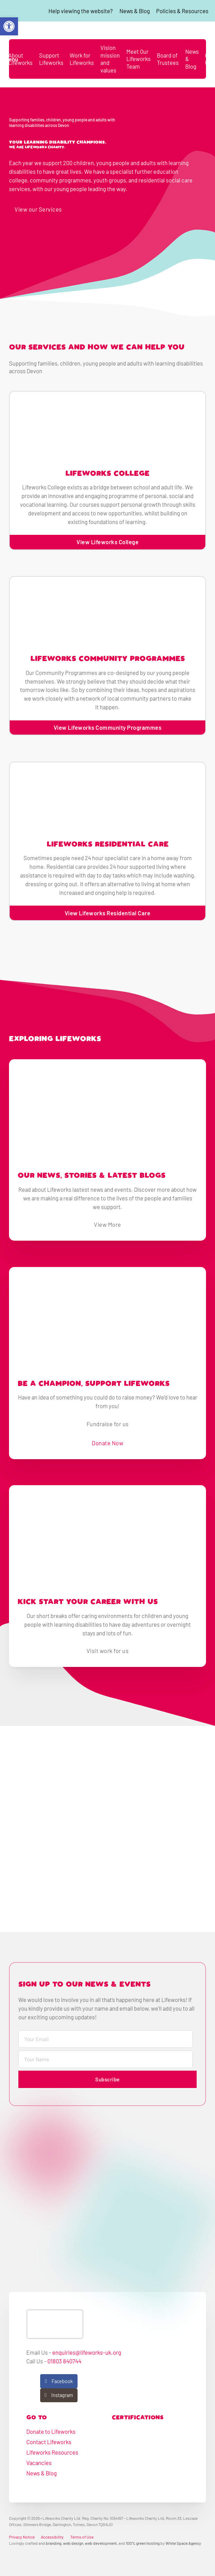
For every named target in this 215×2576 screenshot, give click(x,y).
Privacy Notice (22, 2536)
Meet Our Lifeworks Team (138, 59)
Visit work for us (108, 1650)
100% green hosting (143, 2543)
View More (107, 1224)
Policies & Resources (182, 10)
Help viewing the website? (80, 10)
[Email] (105, 2039)
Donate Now (107, 1442)
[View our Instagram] (59, 2395)
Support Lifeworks (51, 59)
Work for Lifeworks (82, 59)
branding (53, 2543)
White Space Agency (183, 2543)
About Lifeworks (20, 59)
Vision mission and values (110, 59)
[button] (9, 26)
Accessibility (52, 2536)
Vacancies (39, 2462)
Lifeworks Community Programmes (107, 659)
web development (101, 2543)
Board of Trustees (168, 59)
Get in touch (95, 209)
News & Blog (134, 10)
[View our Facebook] (59, 2381)
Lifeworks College (107, 474)
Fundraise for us (108, 1423)
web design (73, 2543)
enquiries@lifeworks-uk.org (86, 2352)
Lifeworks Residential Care (108, 844)
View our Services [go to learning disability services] (38, 209)
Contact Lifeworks (48, 2441)
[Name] (105, 2059)
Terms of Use (81, 2536)
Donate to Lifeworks (50, 2431)
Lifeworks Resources (52, 2452)
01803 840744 (64, 2360)
